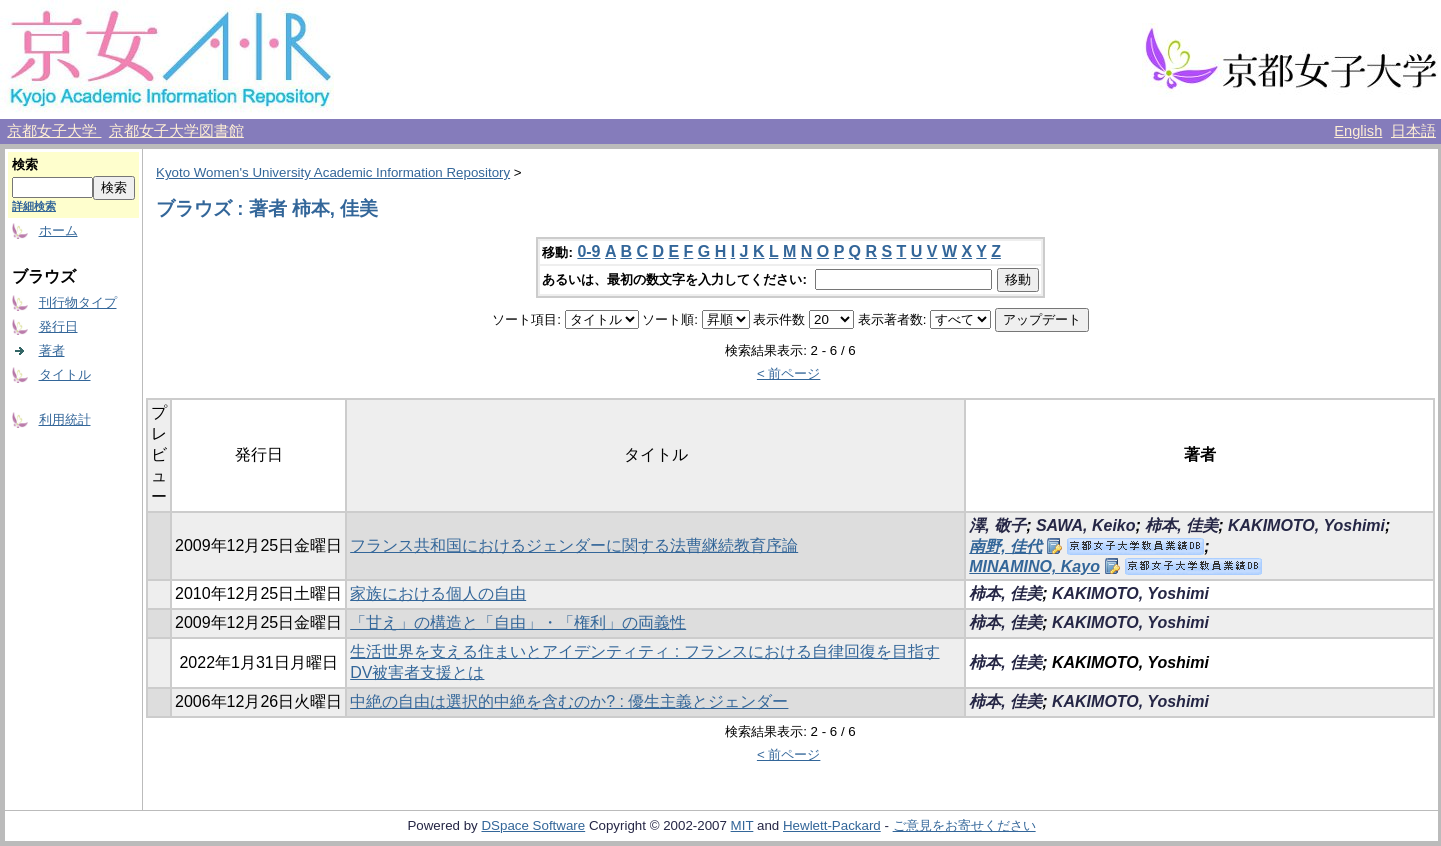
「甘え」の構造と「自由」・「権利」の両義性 (518, 622)
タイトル (65, 374)
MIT (742, 825)
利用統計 (65, 419)
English (1358, 131)
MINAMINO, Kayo (1034, 566)
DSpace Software (533, 825)
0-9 (588, 251)
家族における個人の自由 (438, 593)
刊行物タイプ (78, 302)
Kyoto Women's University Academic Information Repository (333, 172)
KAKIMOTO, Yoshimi (1306, 525)
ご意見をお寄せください (964, 825)
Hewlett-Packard (832, 825)
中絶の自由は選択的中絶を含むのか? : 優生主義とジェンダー (569, 701)
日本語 (1413, 131)
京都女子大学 (54, 131)
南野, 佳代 (1005, 546)
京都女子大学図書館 (176, 131)
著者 (52, 350)
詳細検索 (34, 206)
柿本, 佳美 (1181, 525)
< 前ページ (789, 373)
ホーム (58, 230)
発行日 (58, 326)
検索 (25, 164)
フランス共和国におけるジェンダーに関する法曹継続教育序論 (574, 545)
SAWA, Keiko (1086, 525)
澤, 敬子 (997, 525)
